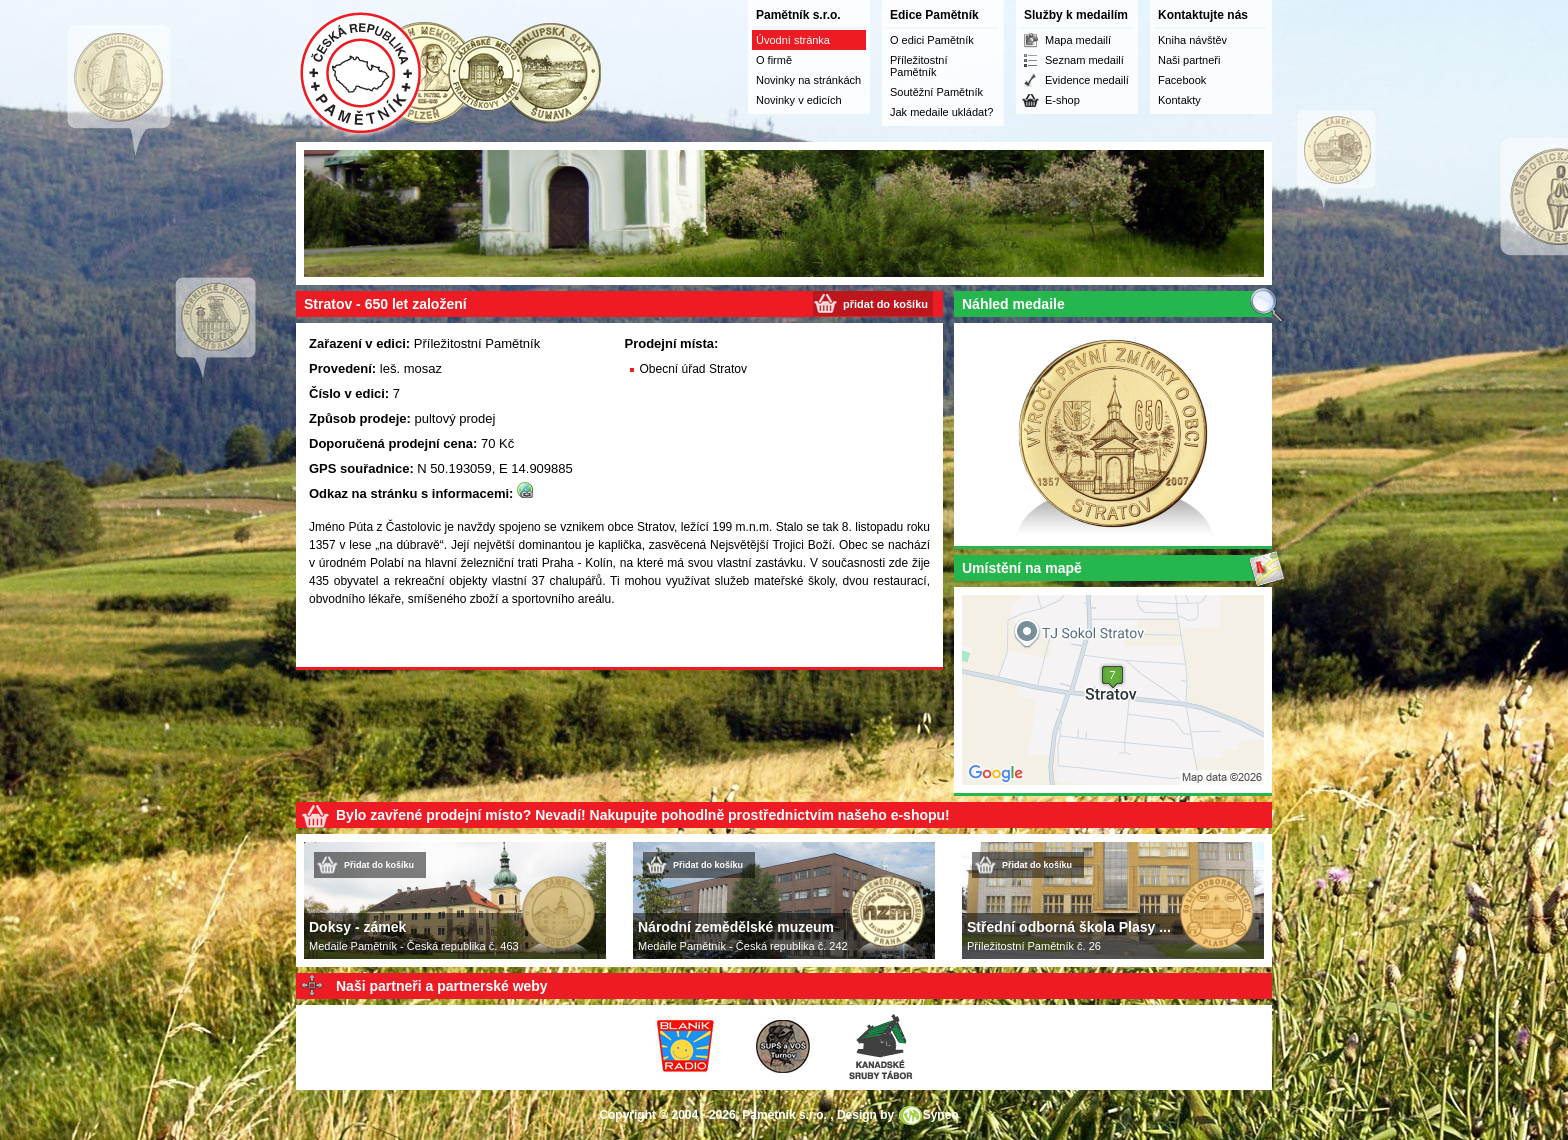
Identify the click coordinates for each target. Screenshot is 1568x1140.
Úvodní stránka (793, 40)
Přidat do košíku (379, 865)
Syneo (941, 1115)
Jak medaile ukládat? (941, 112)
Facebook (1182, 80)
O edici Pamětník (932, 40)
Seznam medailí (1084, 60)
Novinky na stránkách (808, 80)
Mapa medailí (1078, 40)
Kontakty (1179, 100)
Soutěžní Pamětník (936, 92)
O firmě (774, 60)
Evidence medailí (1087, 80)
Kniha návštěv (1192, 40)
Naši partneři (1189, 60)
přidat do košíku (885, 304)
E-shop (1062, 100)
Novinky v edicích (799, 100)
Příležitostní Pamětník (918, 66)
